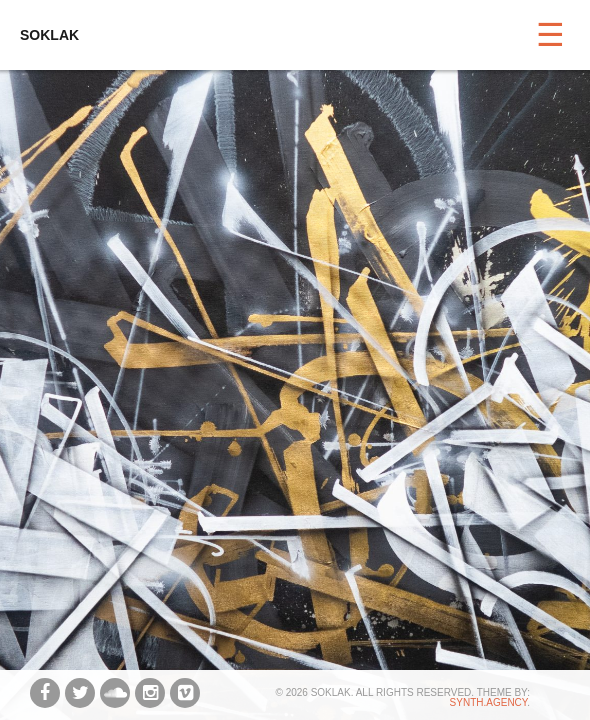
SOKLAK (49, 35)
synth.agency (489, 702)
